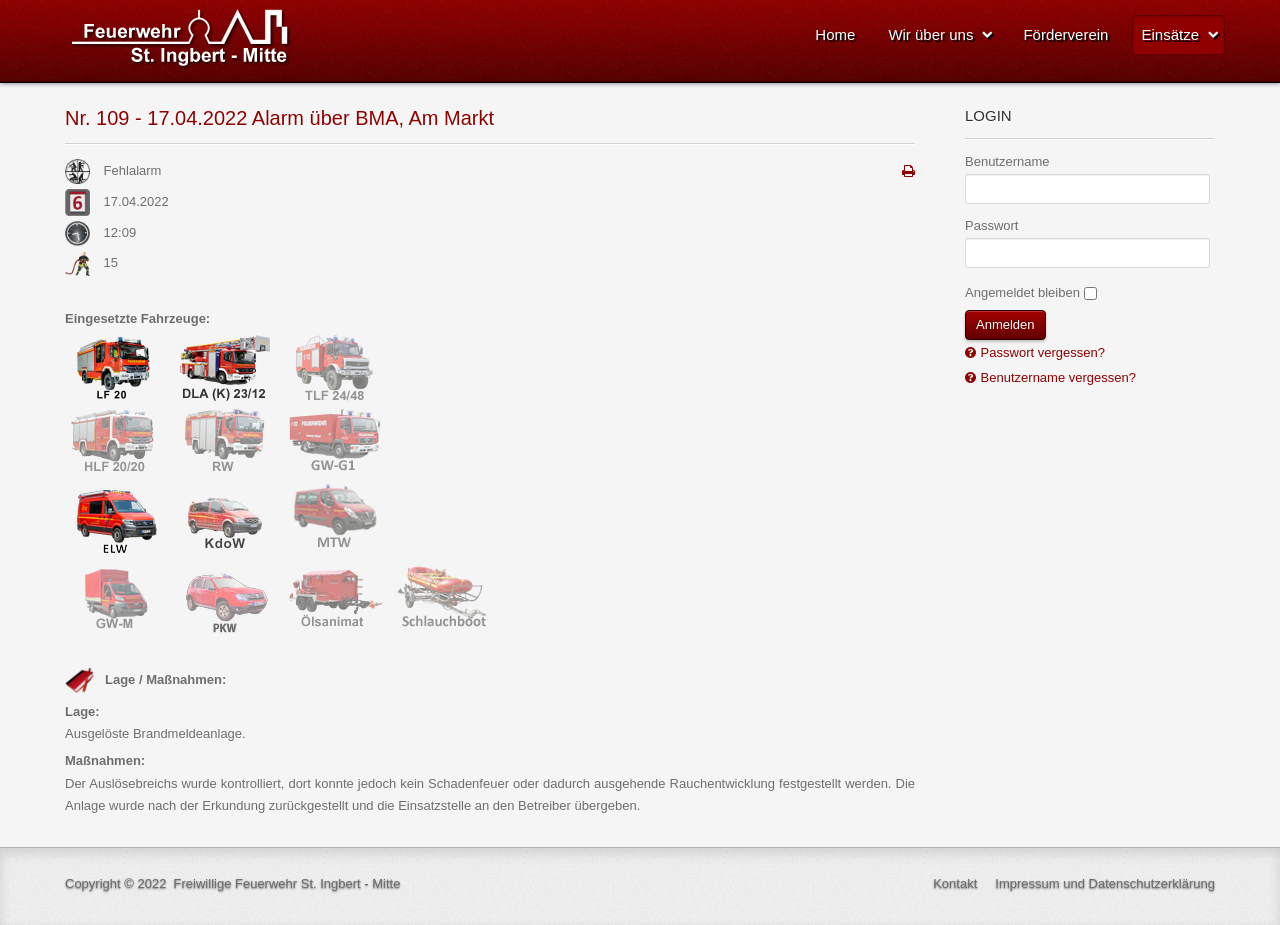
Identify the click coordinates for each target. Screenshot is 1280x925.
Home (835, 34)
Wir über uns (930, 34)
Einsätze (1170, 34)
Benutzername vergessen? (1056, 377)
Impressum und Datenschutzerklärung (1105, 883)
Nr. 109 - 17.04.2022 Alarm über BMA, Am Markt (279, 118)
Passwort (991, 225)
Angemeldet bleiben (1022, 292)
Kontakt (955, 883)
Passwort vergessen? (1041, 352)
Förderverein (1065, 34)
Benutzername (1007, 161)
